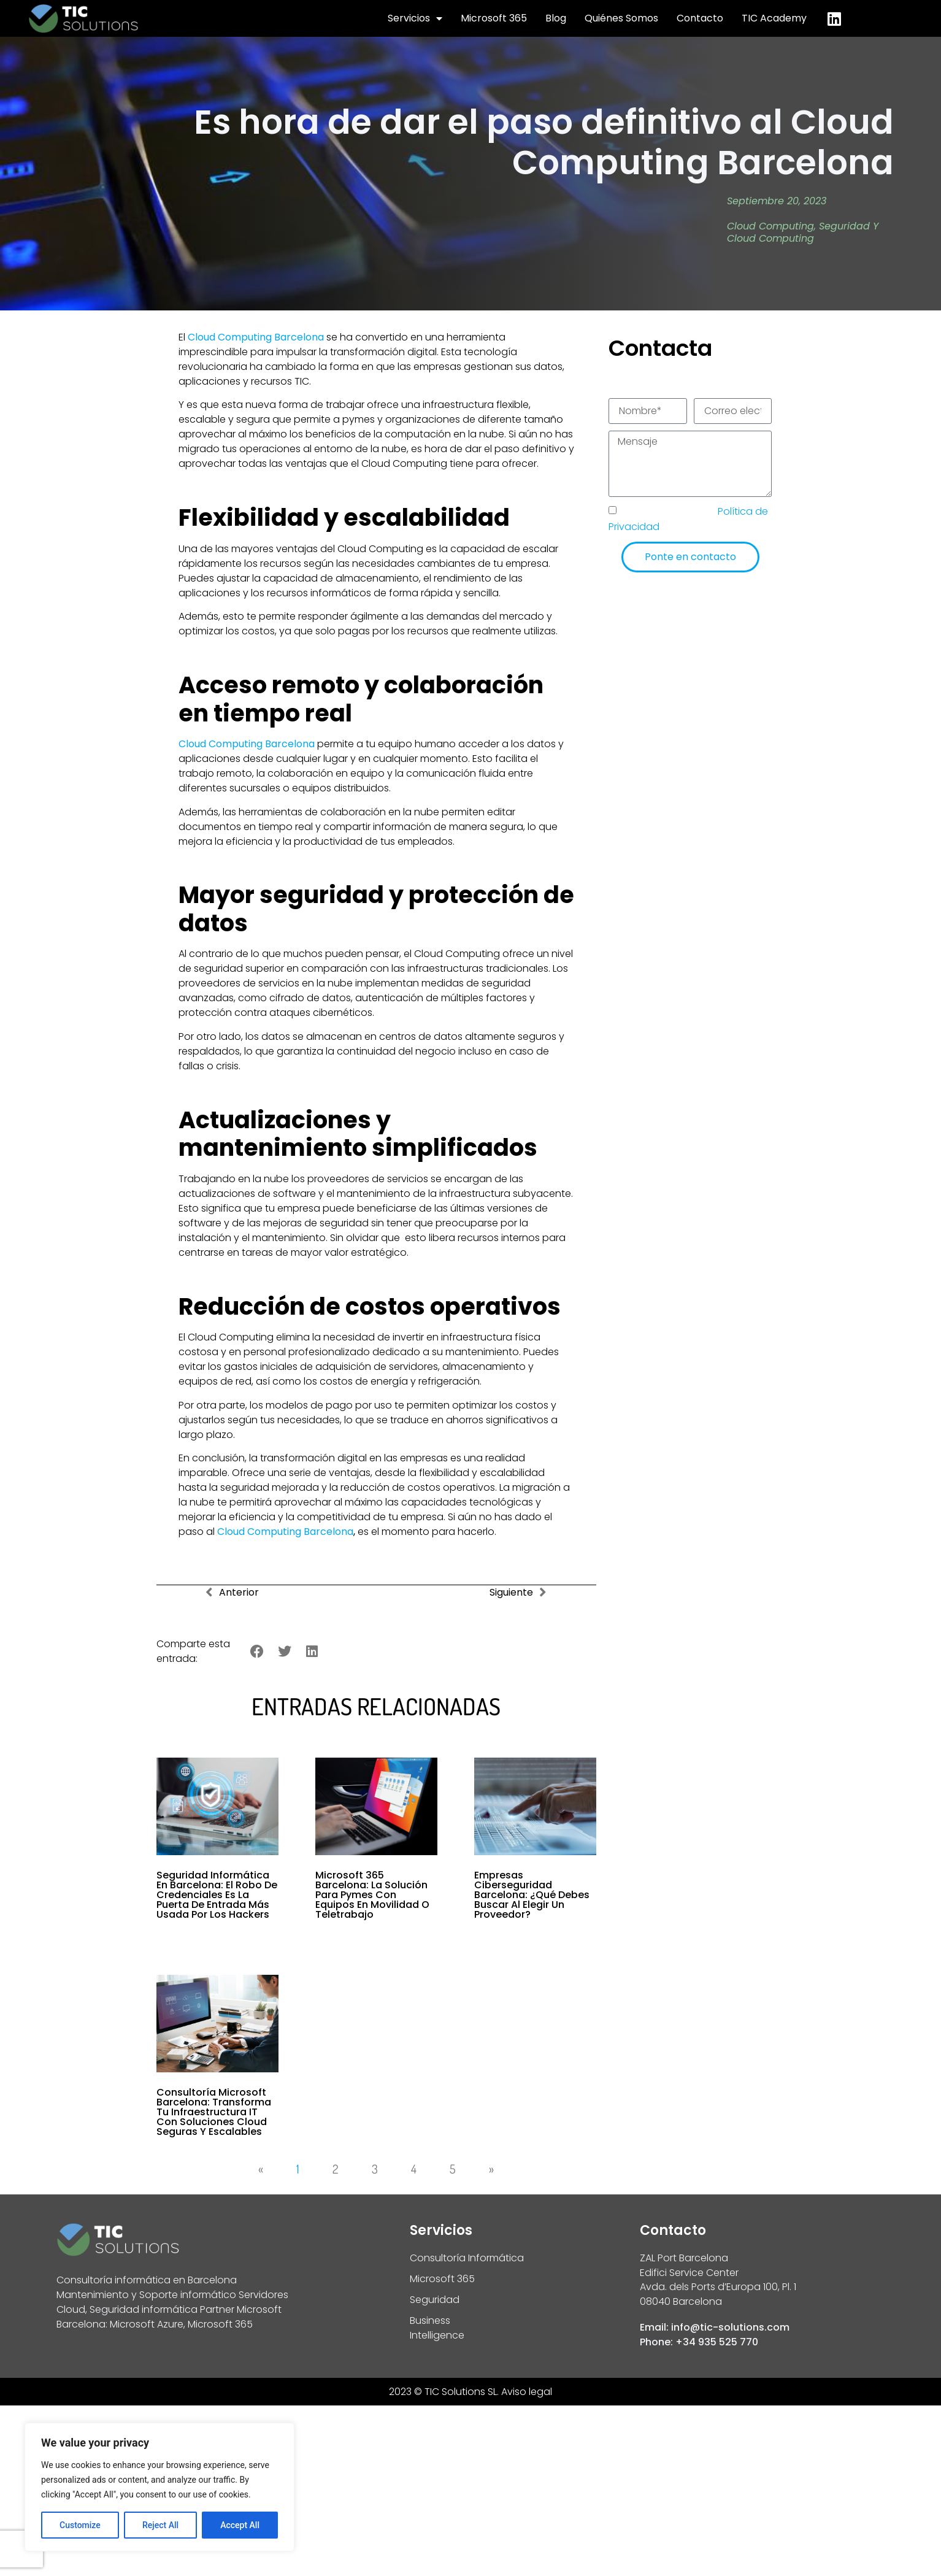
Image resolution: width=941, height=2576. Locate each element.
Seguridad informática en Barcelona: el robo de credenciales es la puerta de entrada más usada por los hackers (216, 1894)
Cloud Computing (770, 226)
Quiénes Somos (621, 18)
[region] (159, 2487)
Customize (80, 2525)
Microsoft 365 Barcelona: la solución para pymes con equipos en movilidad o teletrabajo (372, 1894)
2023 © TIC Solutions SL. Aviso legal (470, 2392)
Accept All (239, 2525)
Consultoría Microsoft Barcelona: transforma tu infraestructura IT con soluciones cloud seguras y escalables (213, 2112)
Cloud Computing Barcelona (285, 1531)
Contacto (700, 18)
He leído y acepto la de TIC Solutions (688, 519)
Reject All (160, 2525)
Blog (555, 18)
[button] (257, 1652)
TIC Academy (774, 18)
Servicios (415, 18)
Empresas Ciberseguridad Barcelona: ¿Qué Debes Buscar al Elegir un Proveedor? (532, 1894)
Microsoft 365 (494, 18)
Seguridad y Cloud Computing (802, 232)
